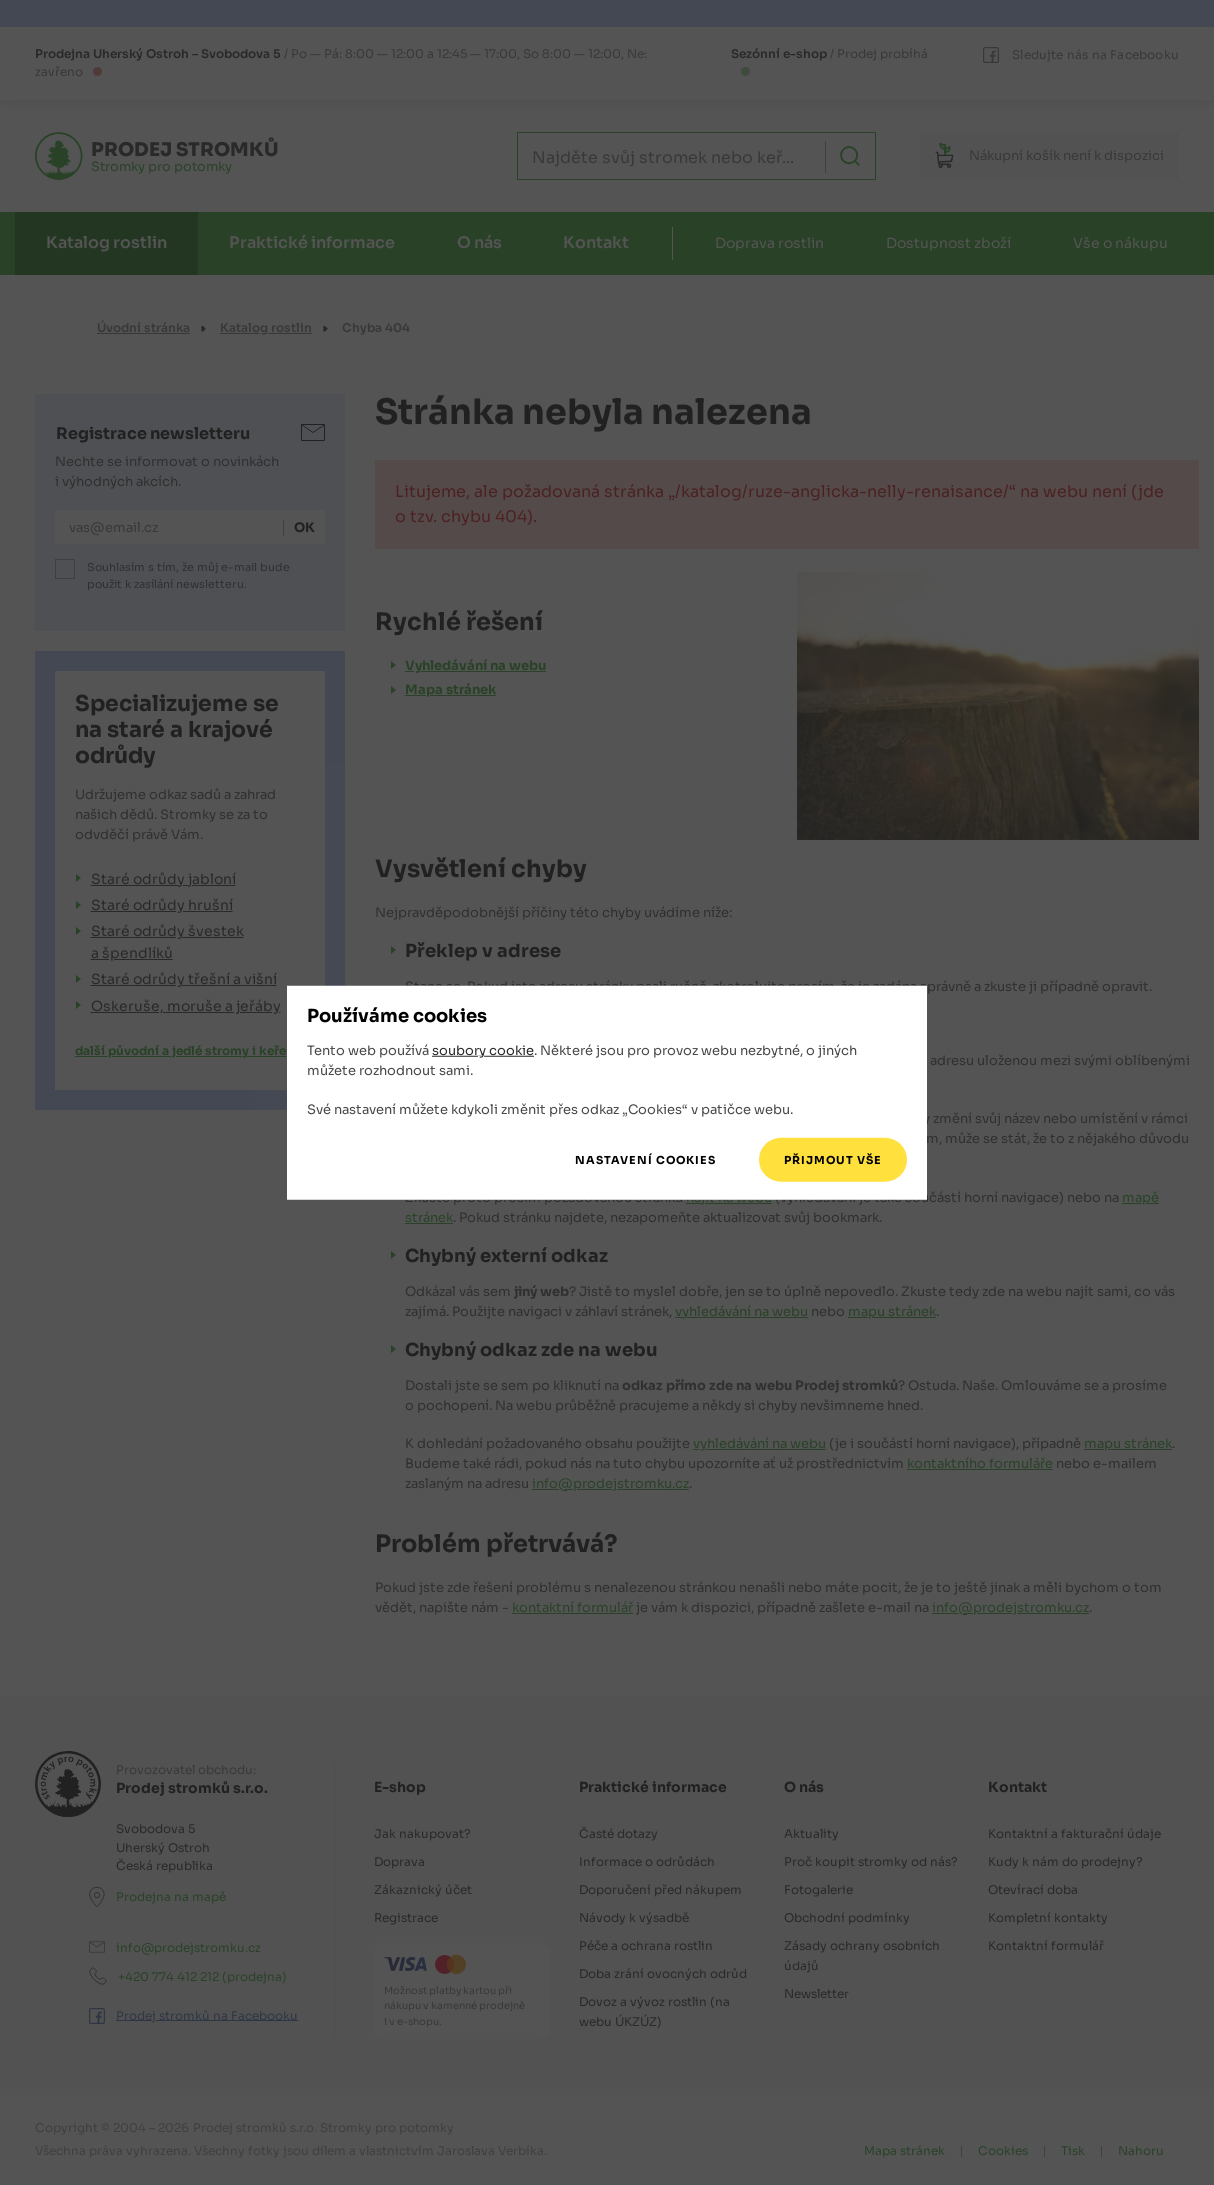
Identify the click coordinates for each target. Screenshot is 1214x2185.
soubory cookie (483, 1050)
